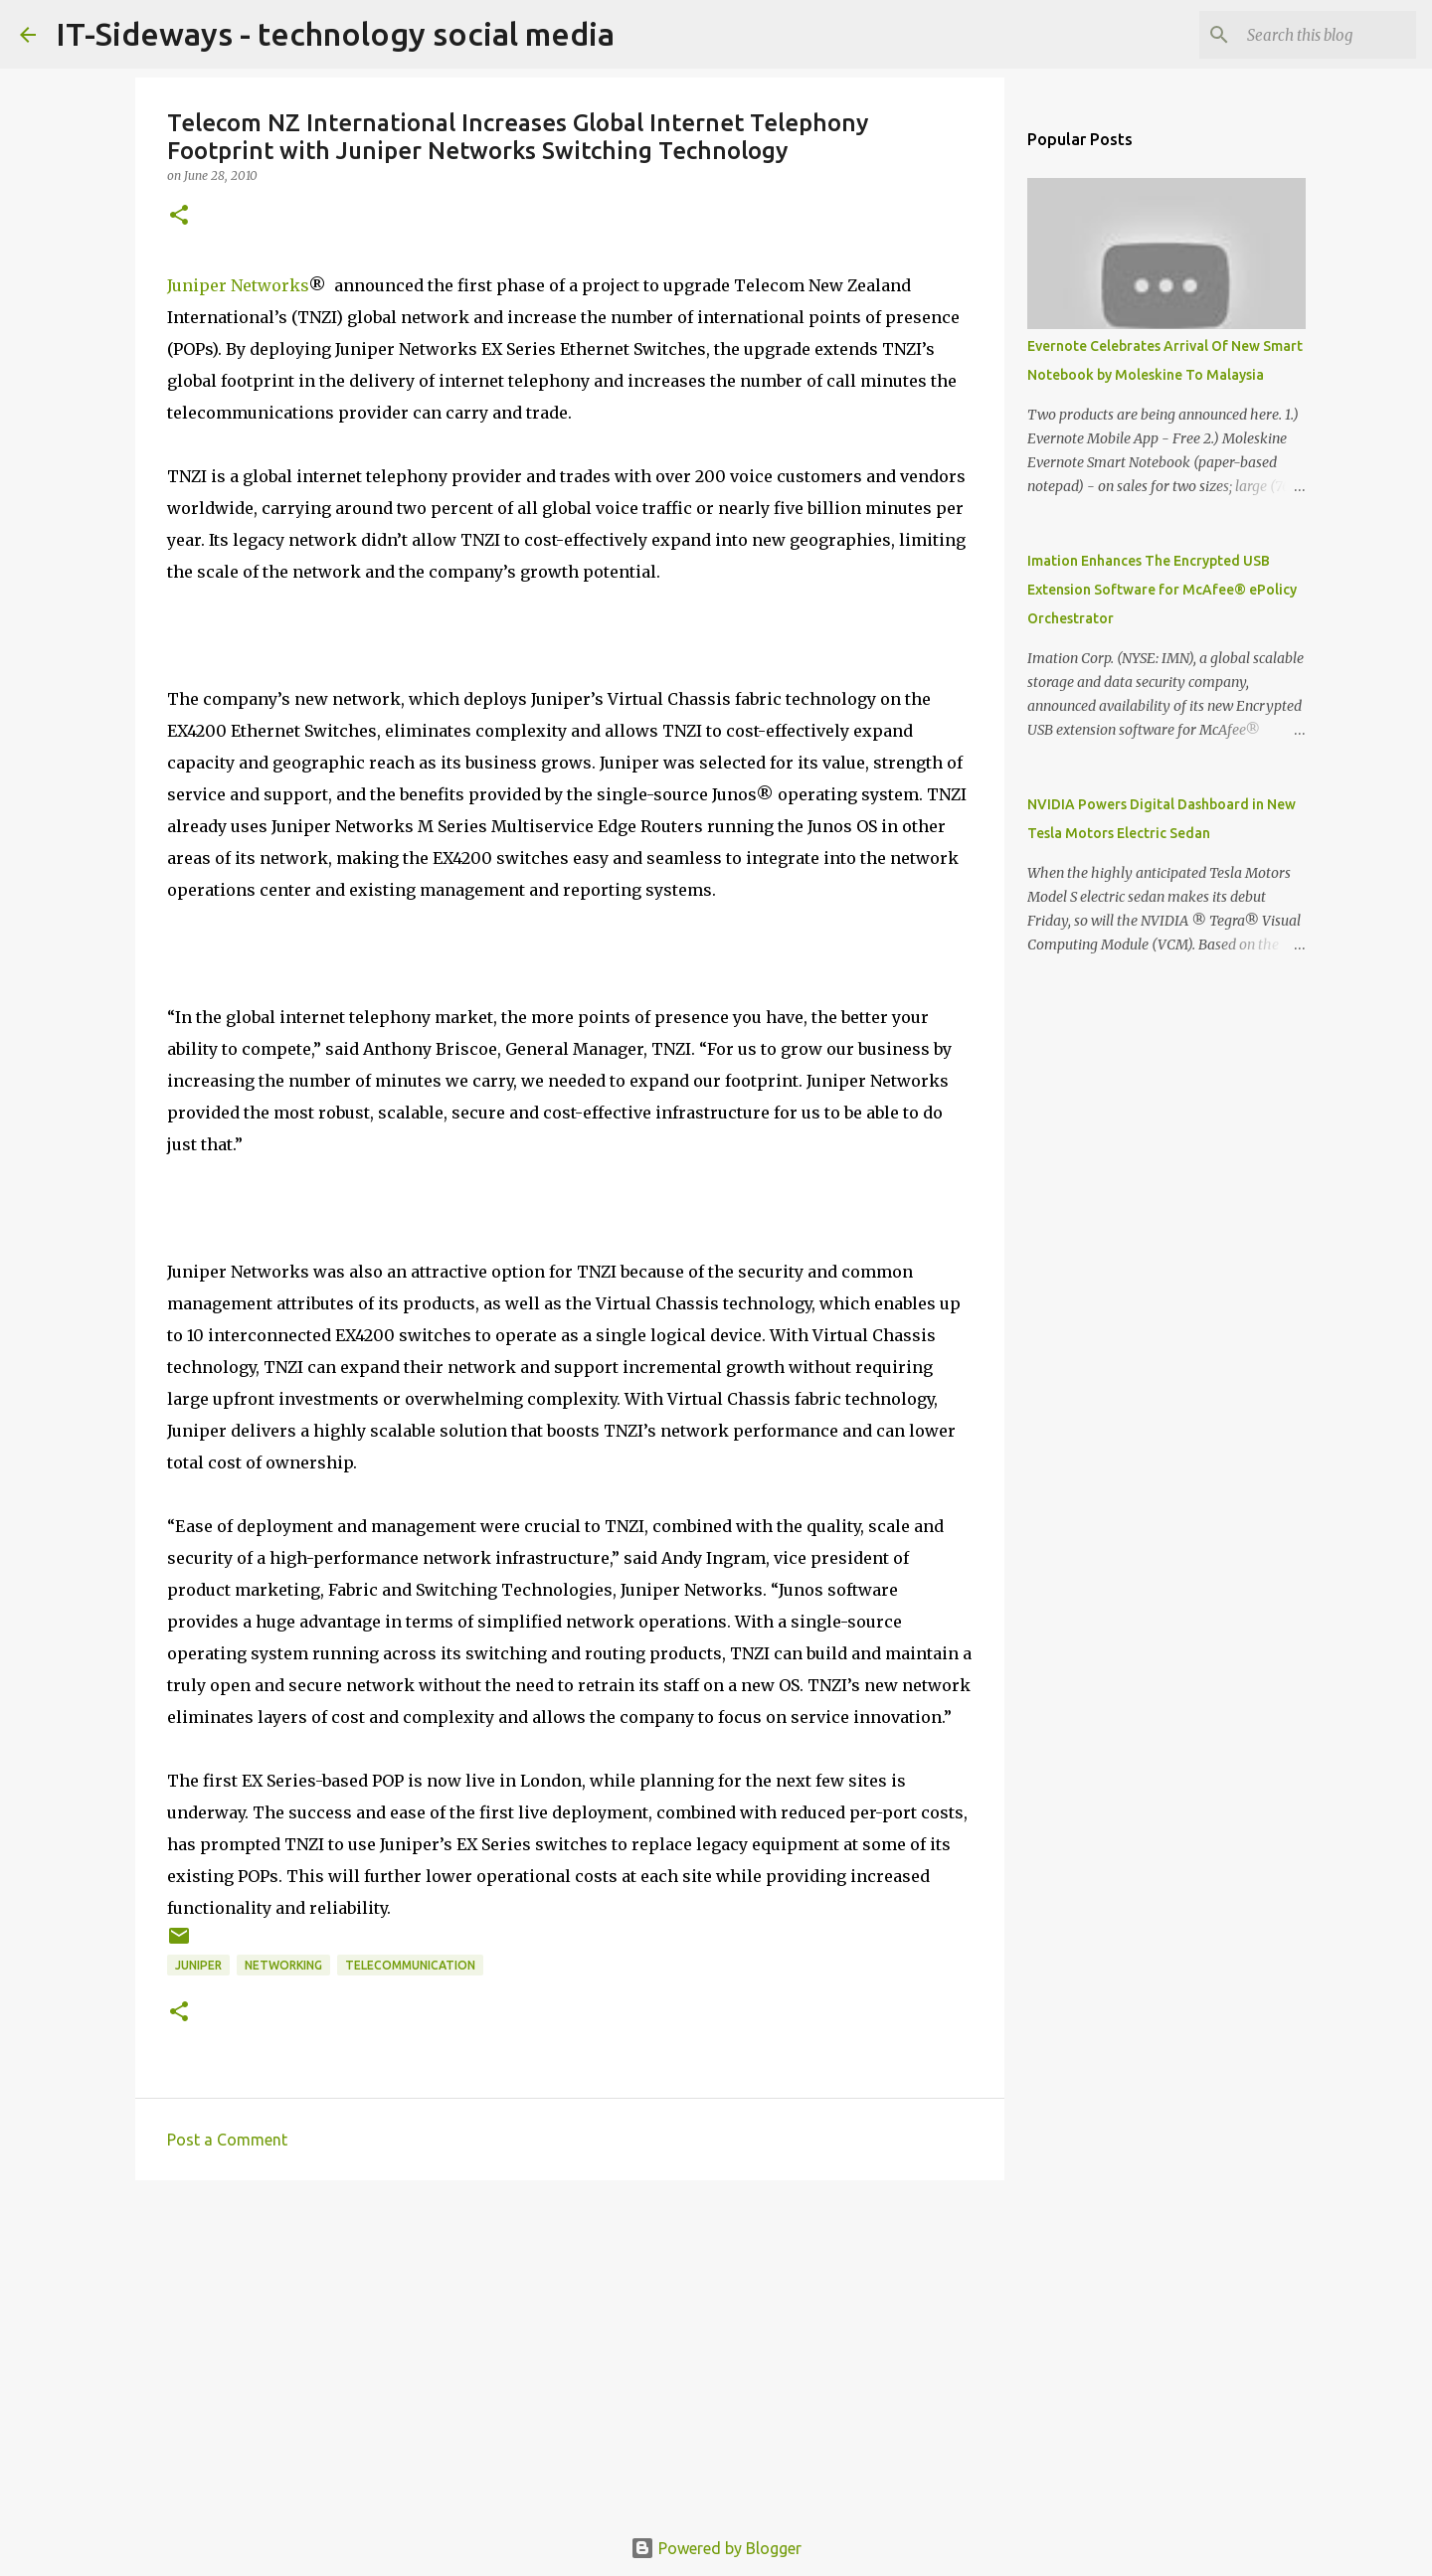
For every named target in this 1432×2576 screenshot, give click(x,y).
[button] (179, 216)
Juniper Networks (237, 285)
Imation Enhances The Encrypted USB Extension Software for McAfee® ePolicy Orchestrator (1162, 589)
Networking (283, 1965)
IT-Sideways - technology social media (335, 34)
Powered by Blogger (716, 2548)
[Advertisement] (569, 2349)
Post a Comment (227, 2139)
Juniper (198, 1965)
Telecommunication (410, 1965)
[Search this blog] (1311, 35)
